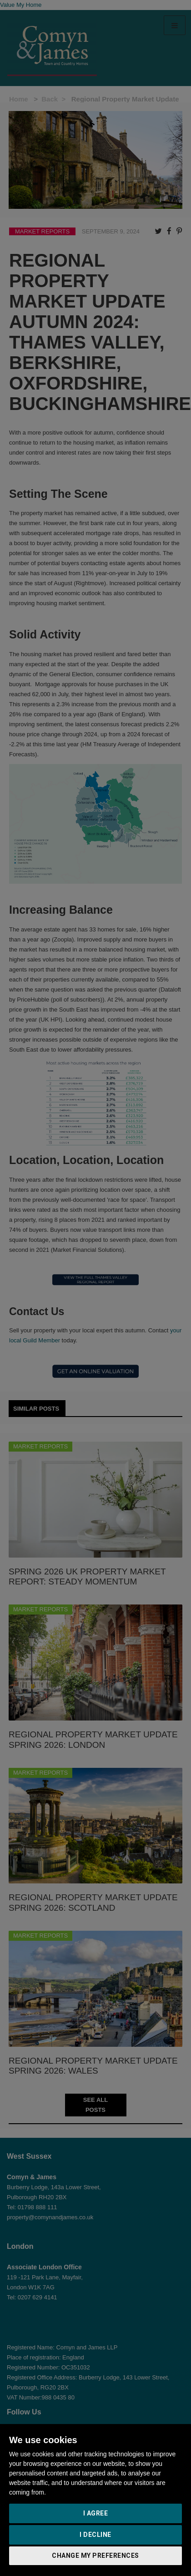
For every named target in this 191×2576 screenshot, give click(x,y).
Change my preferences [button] (95, 2555)
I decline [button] (95, 2534)
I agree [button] (95, 2513)
